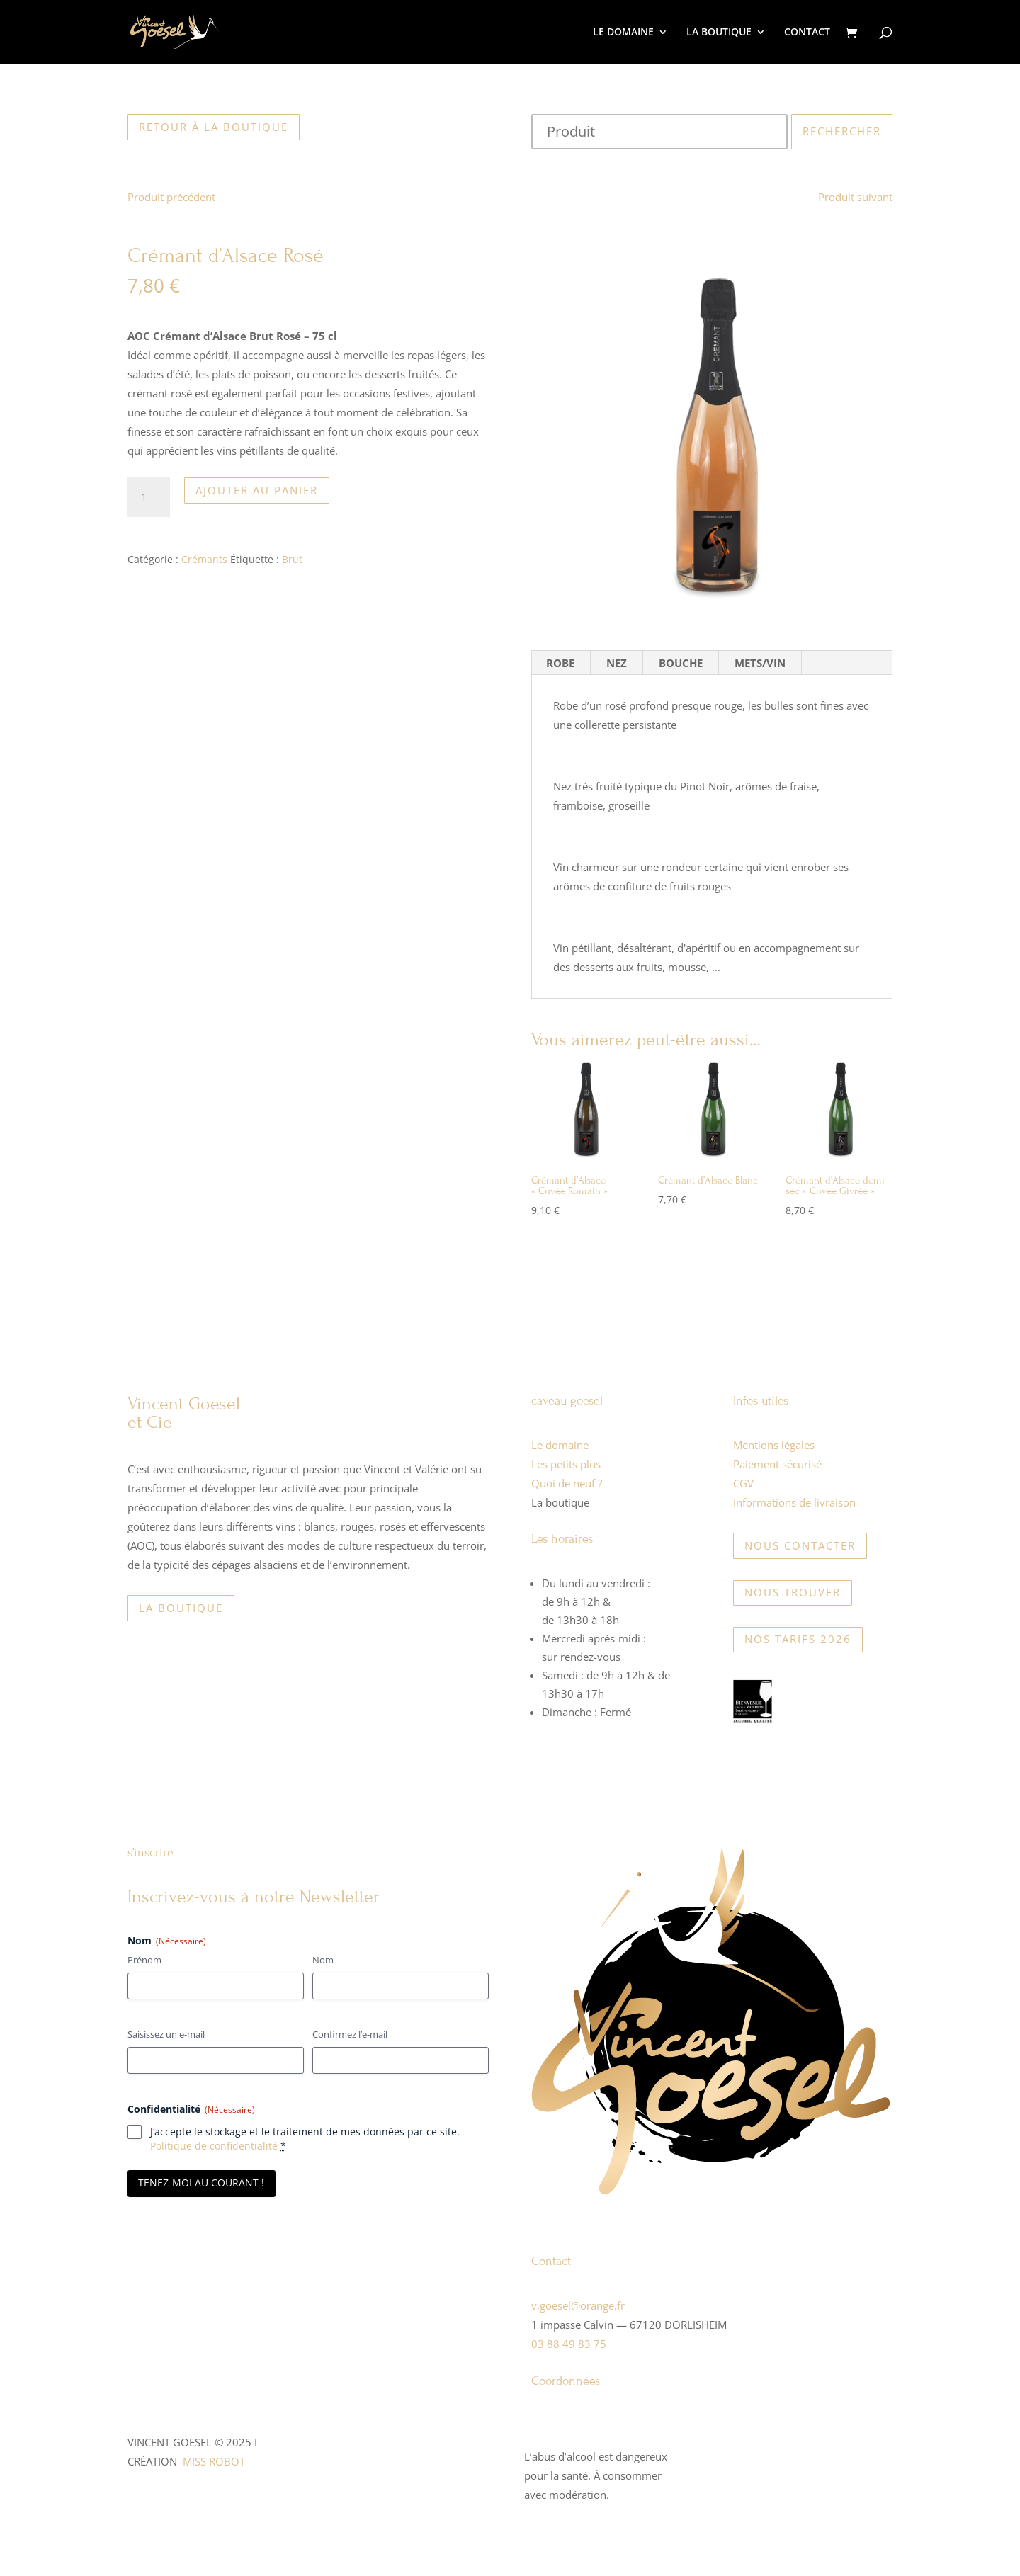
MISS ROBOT (214, 2461)
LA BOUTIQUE (719, 32)
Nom (323, 1959)
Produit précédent (171, 197)
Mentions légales (774, 1445)
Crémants (204, 559)
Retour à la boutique (213, 127)
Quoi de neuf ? (566, 1483)
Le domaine (560, 1445)
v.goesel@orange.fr (578, 2305)
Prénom (145, 1959)
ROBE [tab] (560, 663)
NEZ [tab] (616, 663)
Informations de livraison (794, 1502)
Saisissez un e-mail (166, 2034)
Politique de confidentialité (214, 2145)
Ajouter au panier (257, 490)
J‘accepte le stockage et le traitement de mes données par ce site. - (308, 2138)
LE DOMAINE (623, 32)
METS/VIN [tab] (760, 663)
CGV (743, 1483)
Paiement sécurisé (777, 1464)
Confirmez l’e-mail (349, 2034)
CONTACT (807, 32)
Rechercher (842, 131)
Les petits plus (566, 1464)
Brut (292, 559)
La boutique (181, 1608)
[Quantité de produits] (149, 497)
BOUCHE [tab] (681, 663)
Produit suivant (855, 197)
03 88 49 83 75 (568, 2344)
